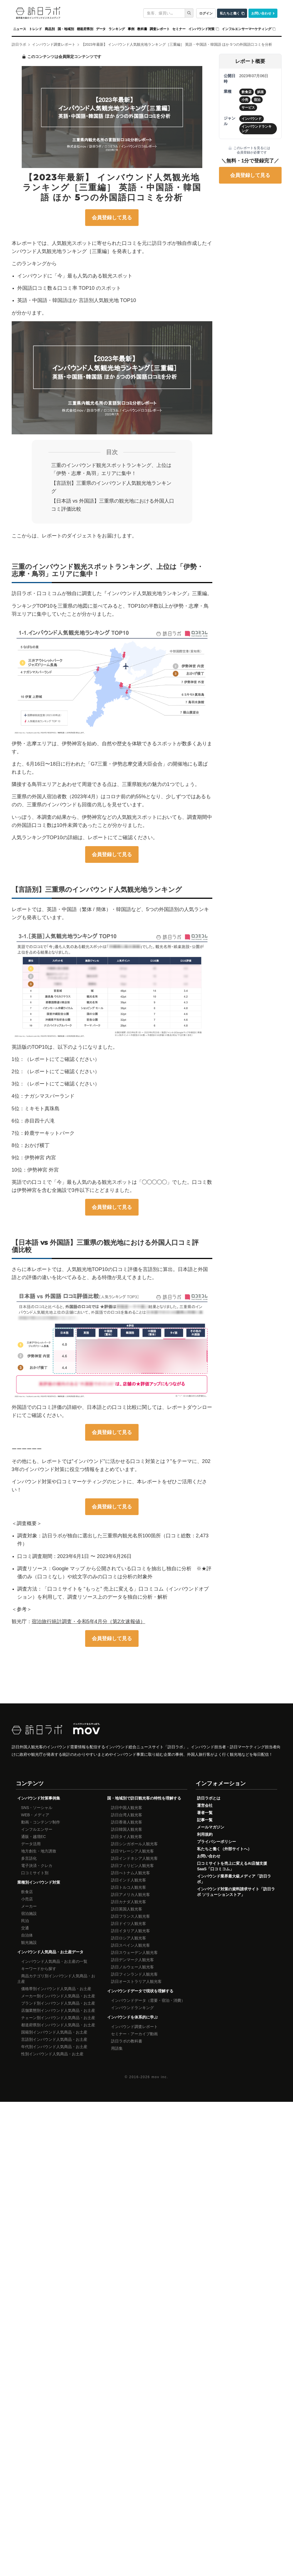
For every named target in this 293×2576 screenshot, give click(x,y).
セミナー (178, 29)
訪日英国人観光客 (126, 1909)
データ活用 (31, 1844)
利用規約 (205, 1834)
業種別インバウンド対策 (38, 1882)
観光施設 (29, 1942)
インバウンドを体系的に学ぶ (132, 2017)
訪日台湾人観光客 (126, 1815)
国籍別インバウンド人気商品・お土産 (54, 2032)
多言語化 (29, 1858)
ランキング (117, 29)
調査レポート (159, 29)
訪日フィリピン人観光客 (132, 1865)
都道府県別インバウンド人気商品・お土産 (58, 2025)
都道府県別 (85, 29)
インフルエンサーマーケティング (246, 29)
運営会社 (205, 1805)
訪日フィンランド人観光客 (134, 1974)
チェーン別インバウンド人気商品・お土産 (58, 2017)
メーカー (29, 1906)
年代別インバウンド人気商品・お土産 (54, 2046)
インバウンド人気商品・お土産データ (50, 1952)
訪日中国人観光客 (126, 1807)
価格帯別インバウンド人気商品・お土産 (56, 1988)
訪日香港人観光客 (126, 1822)
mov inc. (159, 2077)
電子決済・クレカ (36, 1865)
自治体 (27, 1935)
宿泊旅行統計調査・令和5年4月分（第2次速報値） (88, 1621)
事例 (131, 29)
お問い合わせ (261, 13)
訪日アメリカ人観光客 (130, 1894)
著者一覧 (205, 1812)
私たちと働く (230, 13)
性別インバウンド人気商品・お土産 (52, 2054)
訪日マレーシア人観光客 (132, 1851)
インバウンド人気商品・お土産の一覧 (54, 1961)
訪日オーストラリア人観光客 (136, 1981)
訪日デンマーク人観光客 (132, 1959)
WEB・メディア (35, 1815)
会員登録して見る (112, 217)
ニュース (19, 29)
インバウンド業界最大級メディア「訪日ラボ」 (234, 1879)
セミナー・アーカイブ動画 (134, 2034)
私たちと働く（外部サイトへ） (224, 1849)
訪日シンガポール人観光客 (134, 1844)
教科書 (142, 29)
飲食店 (27, 1892)
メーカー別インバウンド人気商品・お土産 (58, 1996)
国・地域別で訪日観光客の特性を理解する (144, 1798)
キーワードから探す (38, 1968)
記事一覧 (205, 1820)
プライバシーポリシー (216, 1841)
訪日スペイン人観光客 (130, 1945)
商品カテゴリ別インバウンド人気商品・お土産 (56, 1979)
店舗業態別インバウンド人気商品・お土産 (58, 2010)
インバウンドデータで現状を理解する (140, 1991)
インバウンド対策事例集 (38, 1798)
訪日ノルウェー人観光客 (132, 1967)
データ (101, 29)
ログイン (206, 13)
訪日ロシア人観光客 (128, 1938)
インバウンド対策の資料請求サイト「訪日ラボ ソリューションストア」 (236, 1892)
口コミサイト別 (34, 1873)
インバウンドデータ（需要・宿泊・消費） (148, 2000)
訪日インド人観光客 (128, 1880)
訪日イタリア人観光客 (130, 1931)
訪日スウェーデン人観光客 (134, 1952)
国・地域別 (66, 29)
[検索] (189, 13)
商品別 (50, 29)
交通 (25, 1928)
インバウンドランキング (132, 2007)
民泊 (25, 1920)
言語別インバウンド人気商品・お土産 (54, 2039)
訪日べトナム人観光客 (130, 1873)
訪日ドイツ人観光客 (128, 1923)
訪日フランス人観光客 (130, 1916)
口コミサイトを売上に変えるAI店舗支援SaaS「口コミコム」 (232, 1866)
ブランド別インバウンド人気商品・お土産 (58, 2003)
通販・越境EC (33, 1836)
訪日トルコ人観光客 (128, 1887)
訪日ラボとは (208, 1798)
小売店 (27, 1899)
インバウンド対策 (201, 29)
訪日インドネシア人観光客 (134, 1858)
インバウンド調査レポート (134, 2026)
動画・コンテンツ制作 (40, 1822)
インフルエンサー (36, 1829)
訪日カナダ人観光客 (128, 1902)
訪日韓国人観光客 (126, 1829)
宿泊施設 (29, 1913)
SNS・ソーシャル (37, 1807)
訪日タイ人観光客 (126, 1836)
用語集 (117, 2048)
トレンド (35, 29)
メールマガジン (210, 1827)
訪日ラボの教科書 (126, 2041)
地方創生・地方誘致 (38, 1851)
